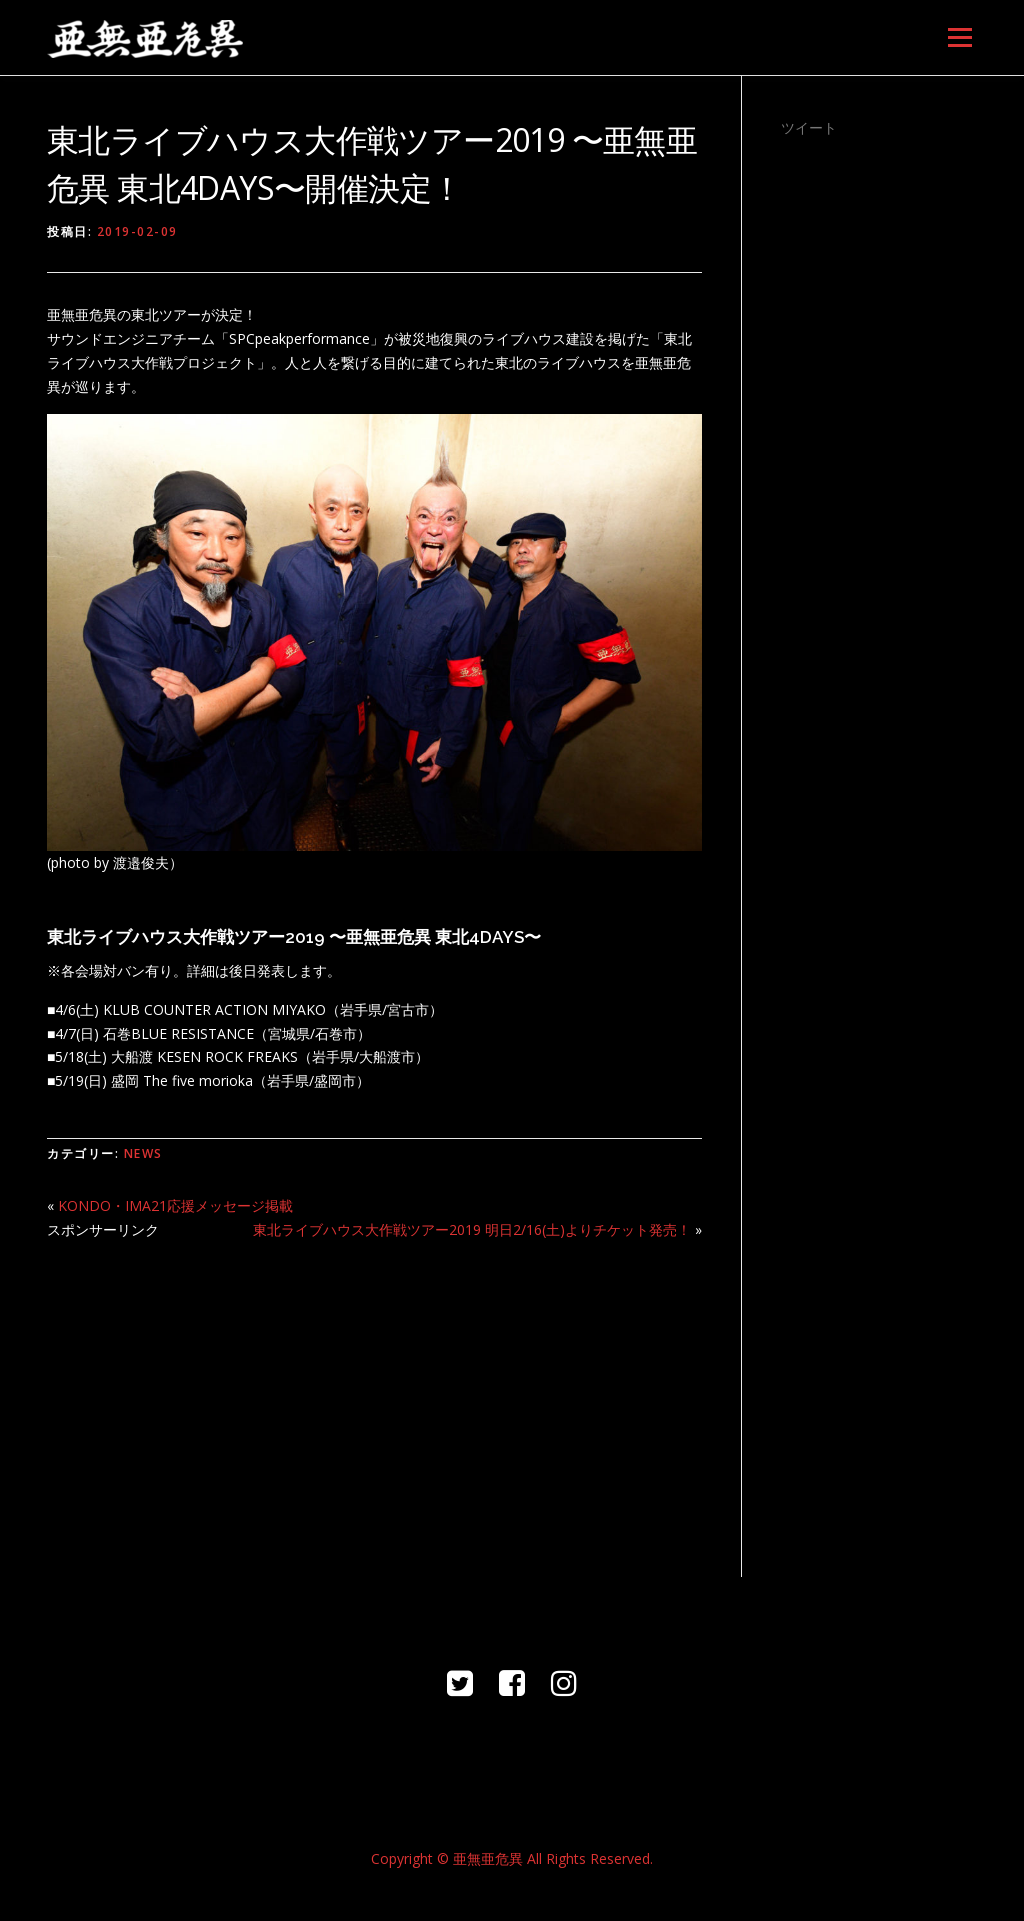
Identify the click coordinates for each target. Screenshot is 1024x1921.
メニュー (959, 37)
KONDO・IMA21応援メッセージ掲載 (175, 1205)
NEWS (143, 1153)
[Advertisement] (374, 1397)
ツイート (809, 127)
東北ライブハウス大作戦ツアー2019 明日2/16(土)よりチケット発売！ (472, 1229)
